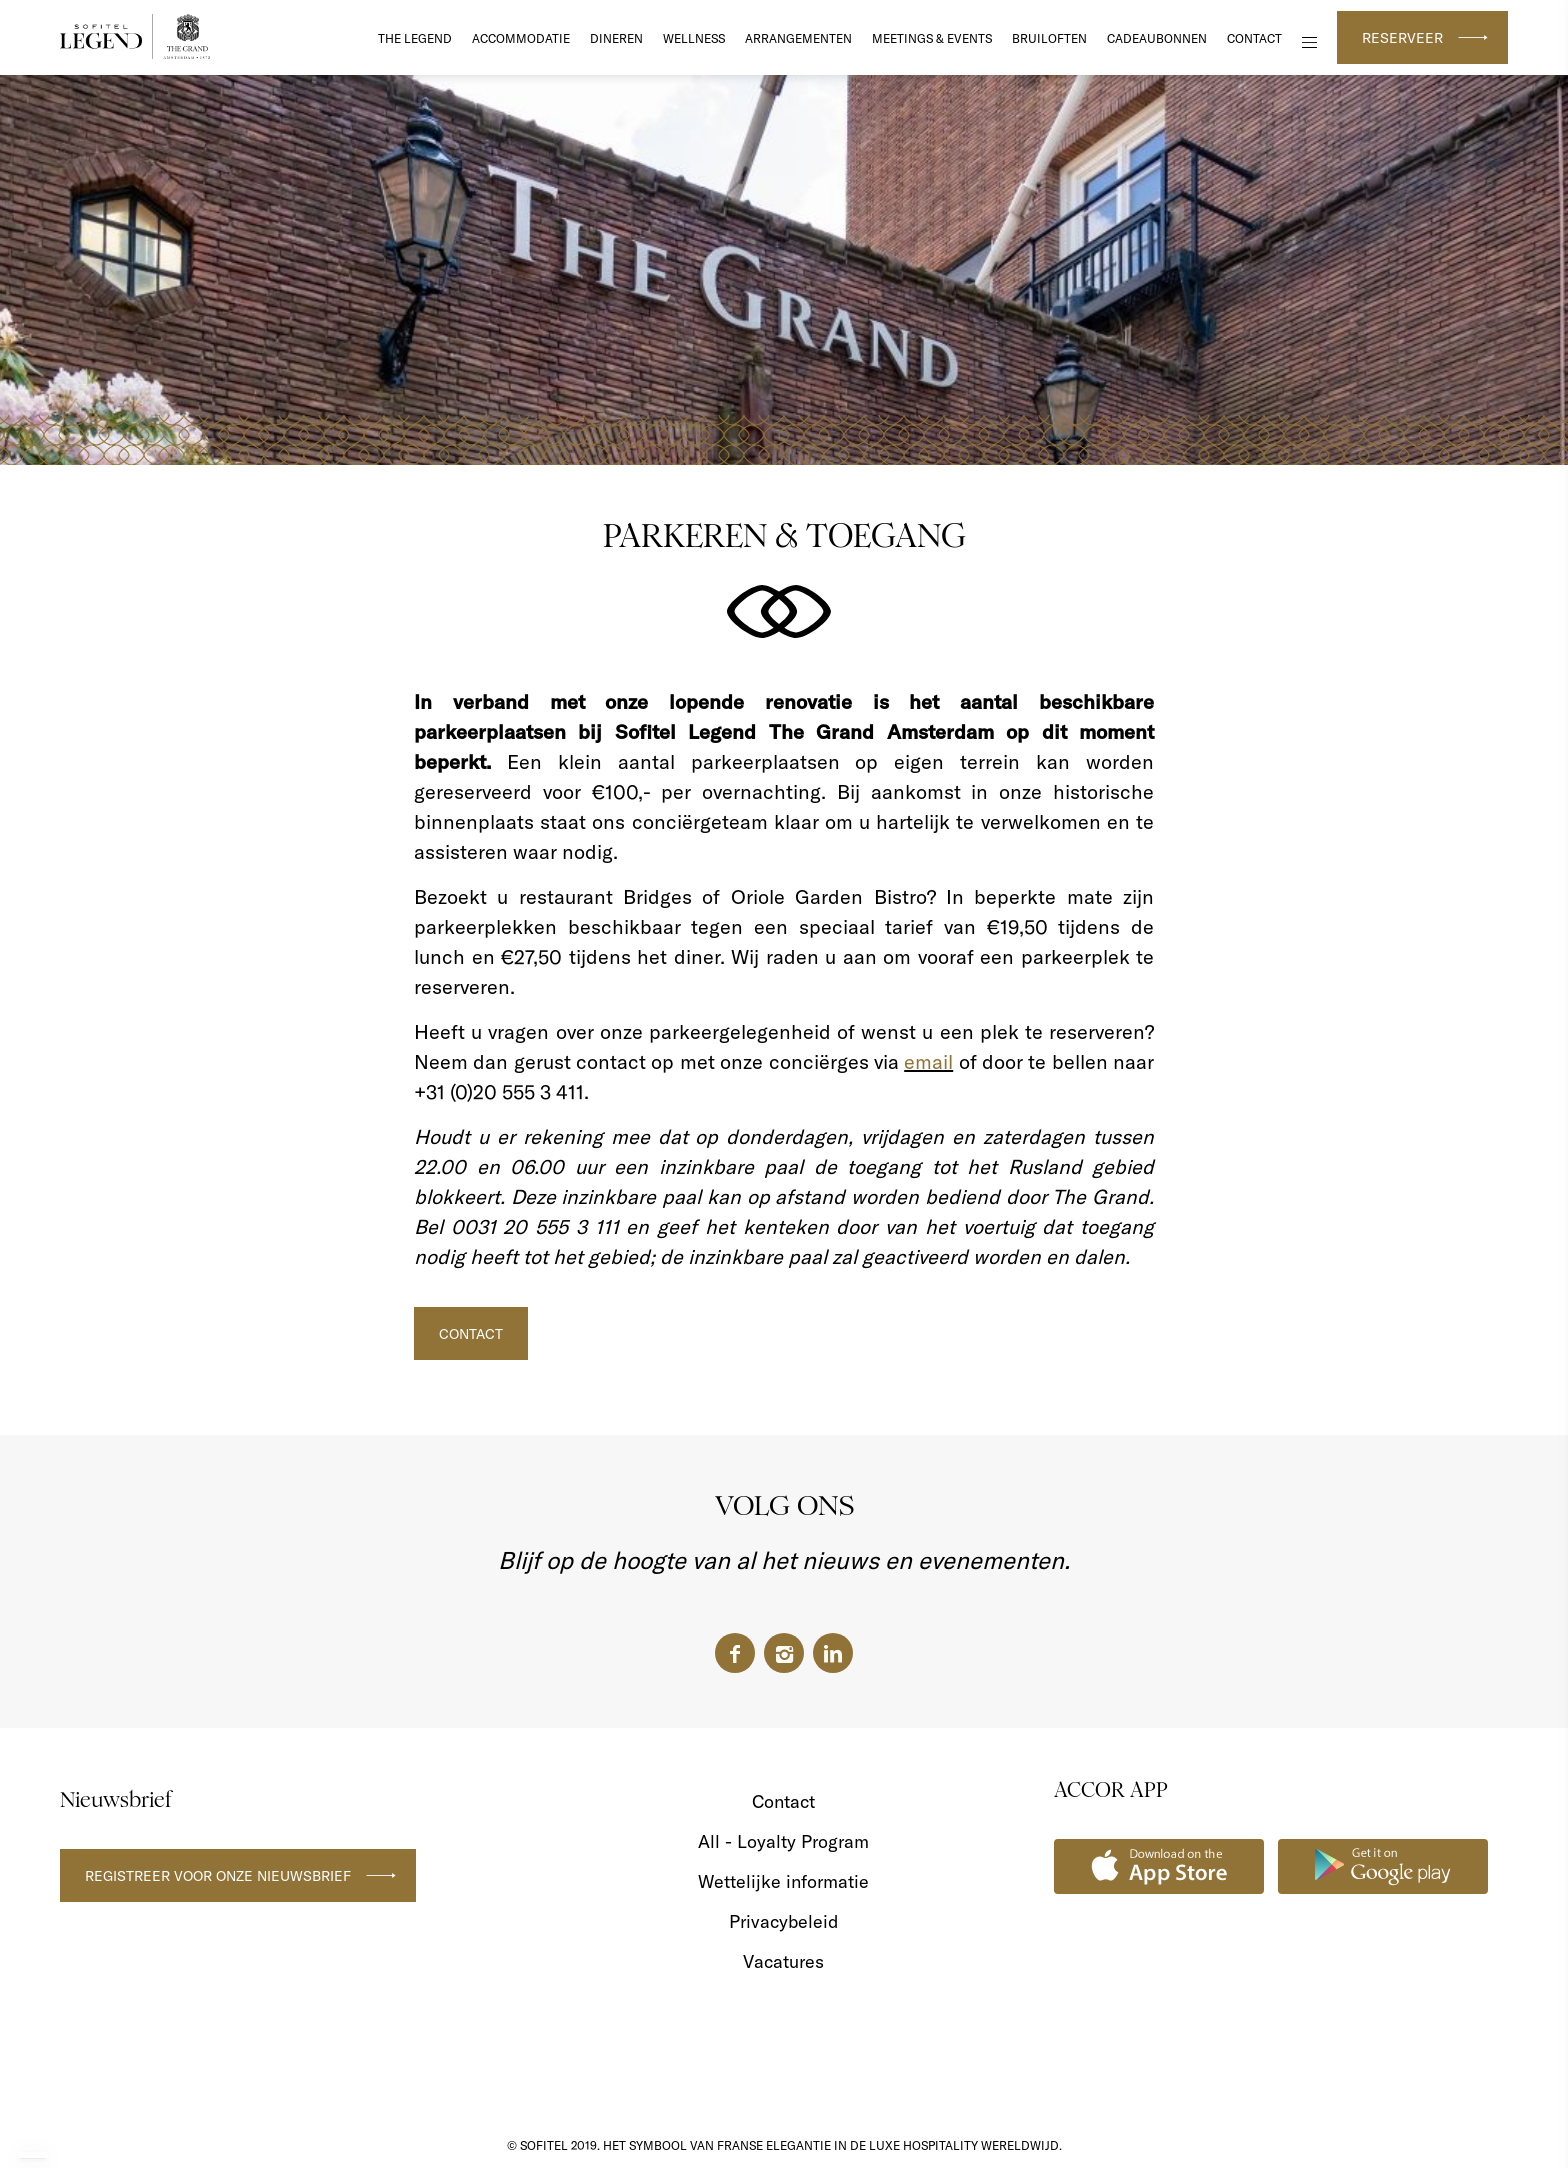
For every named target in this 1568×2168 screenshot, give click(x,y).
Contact (1254, 38)
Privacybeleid (783, 1921)
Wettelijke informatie (783, 1881)
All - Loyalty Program (783, 1841)
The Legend (415, 38)
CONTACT (471, 1334)
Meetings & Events (932, 38)
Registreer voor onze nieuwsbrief (218, 1876)
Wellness (694, 38)
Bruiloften (1049, 38)
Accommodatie (521, 38)
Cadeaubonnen (1157, 38)
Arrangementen (798, 38)
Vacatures (783, 1961)
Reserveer (1402, 38)
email (928, 1061)
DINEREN (616, 38)
